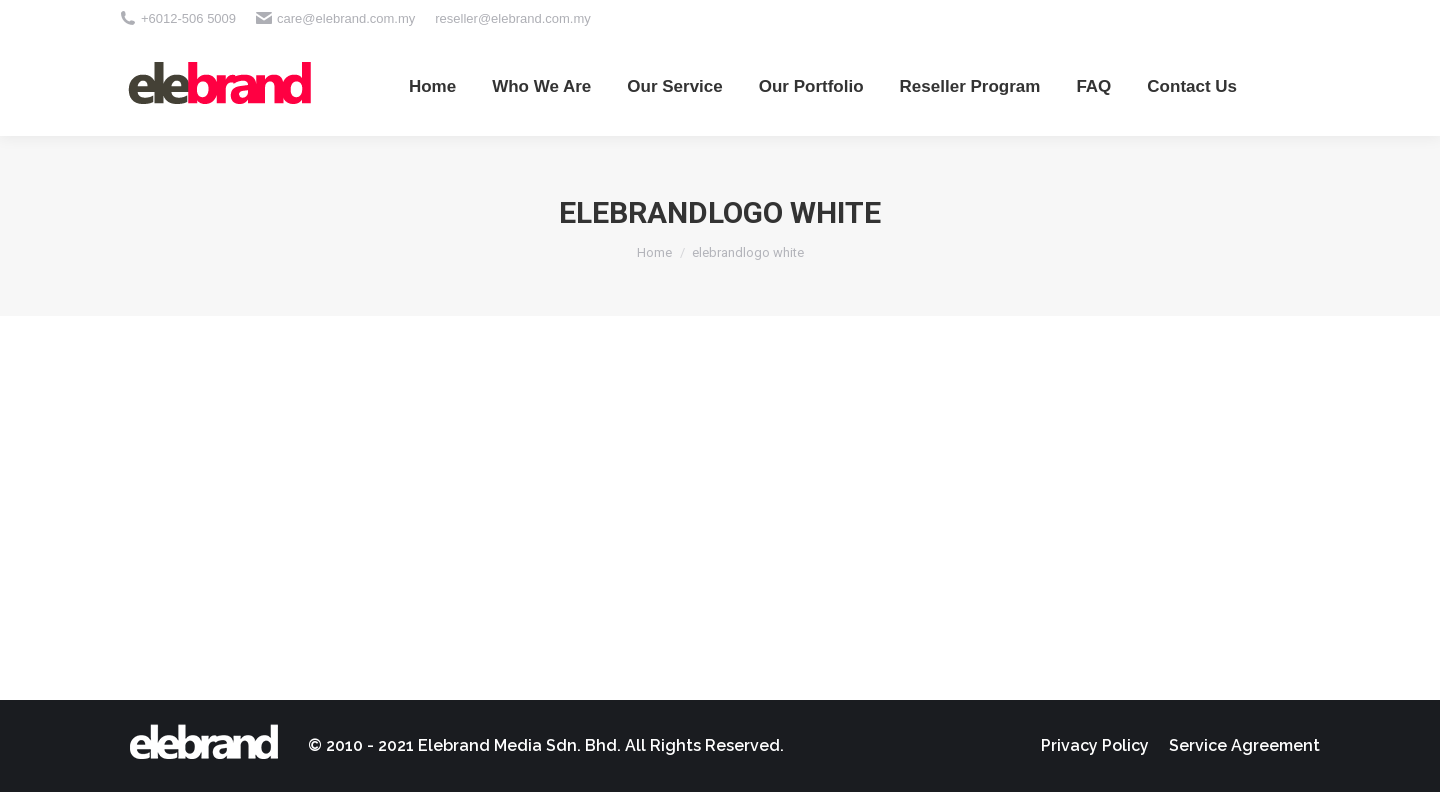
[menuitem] (432, 86)
